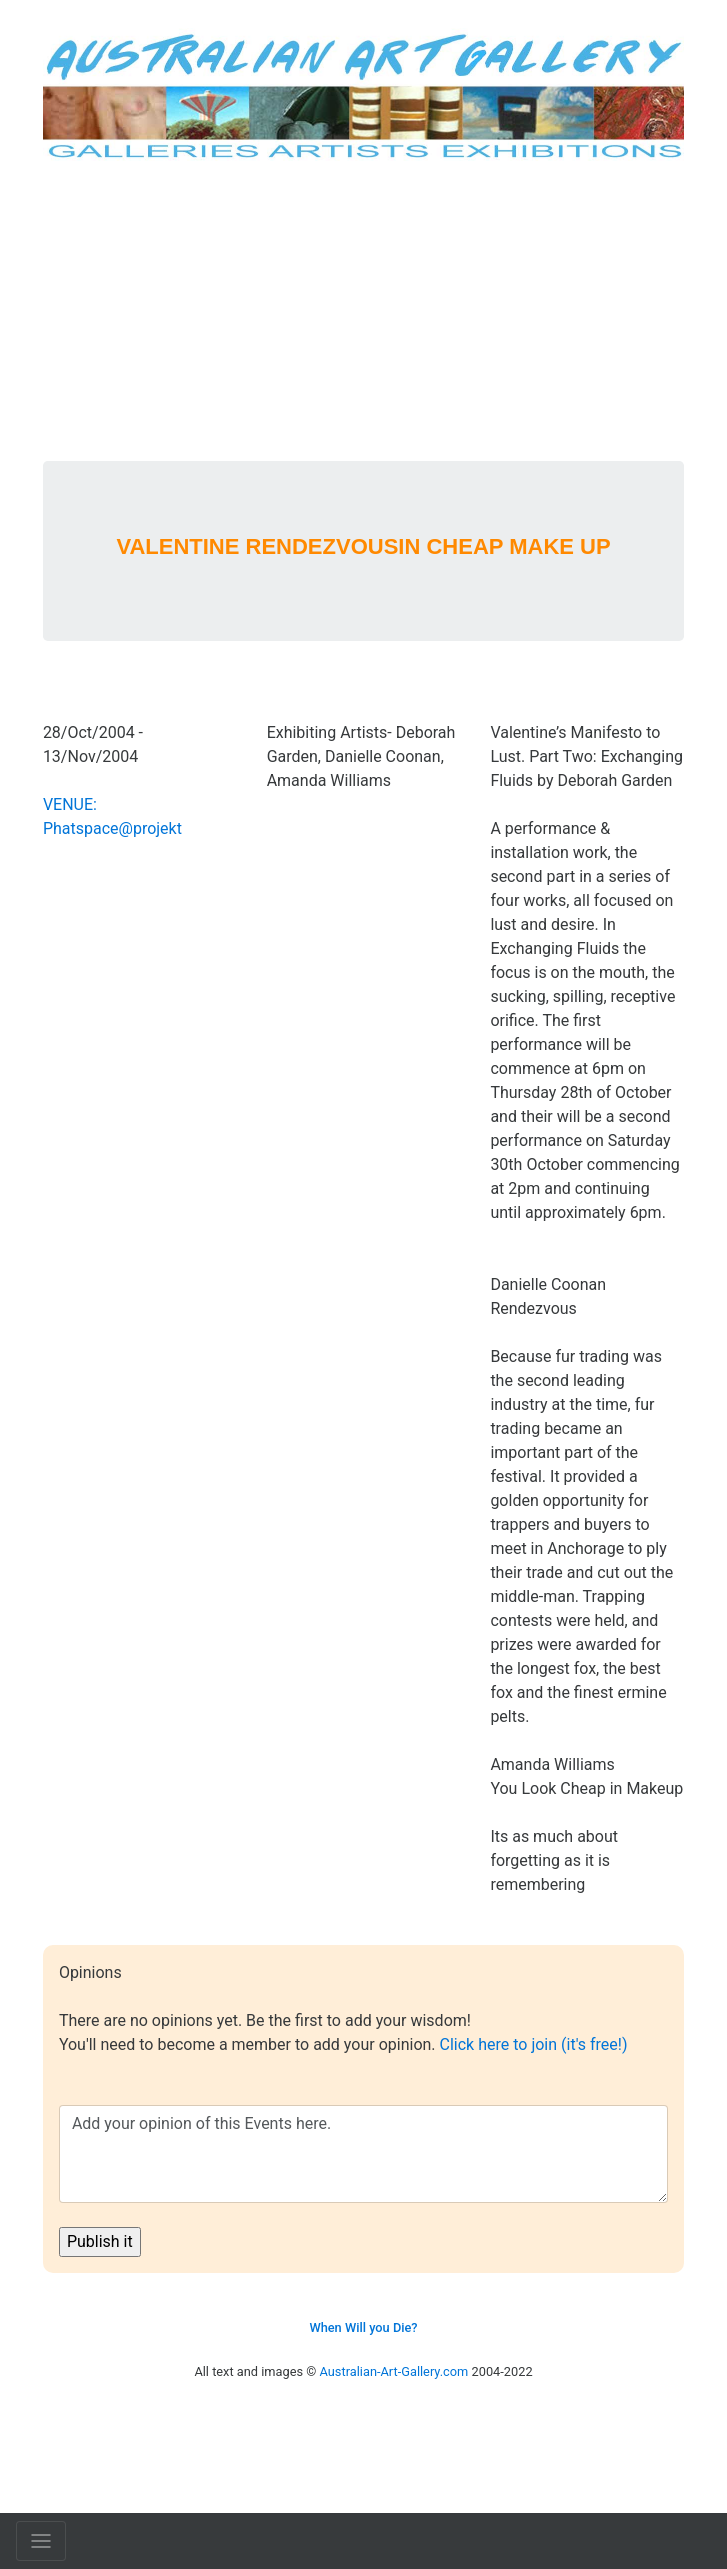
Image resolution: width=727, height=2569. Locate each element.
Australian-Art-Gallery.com (394, 2371)
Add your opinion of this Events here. (363, 2154)
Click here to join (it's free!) (534, 2044)
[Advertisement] (363, 311)
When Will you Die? (363, 2327)
